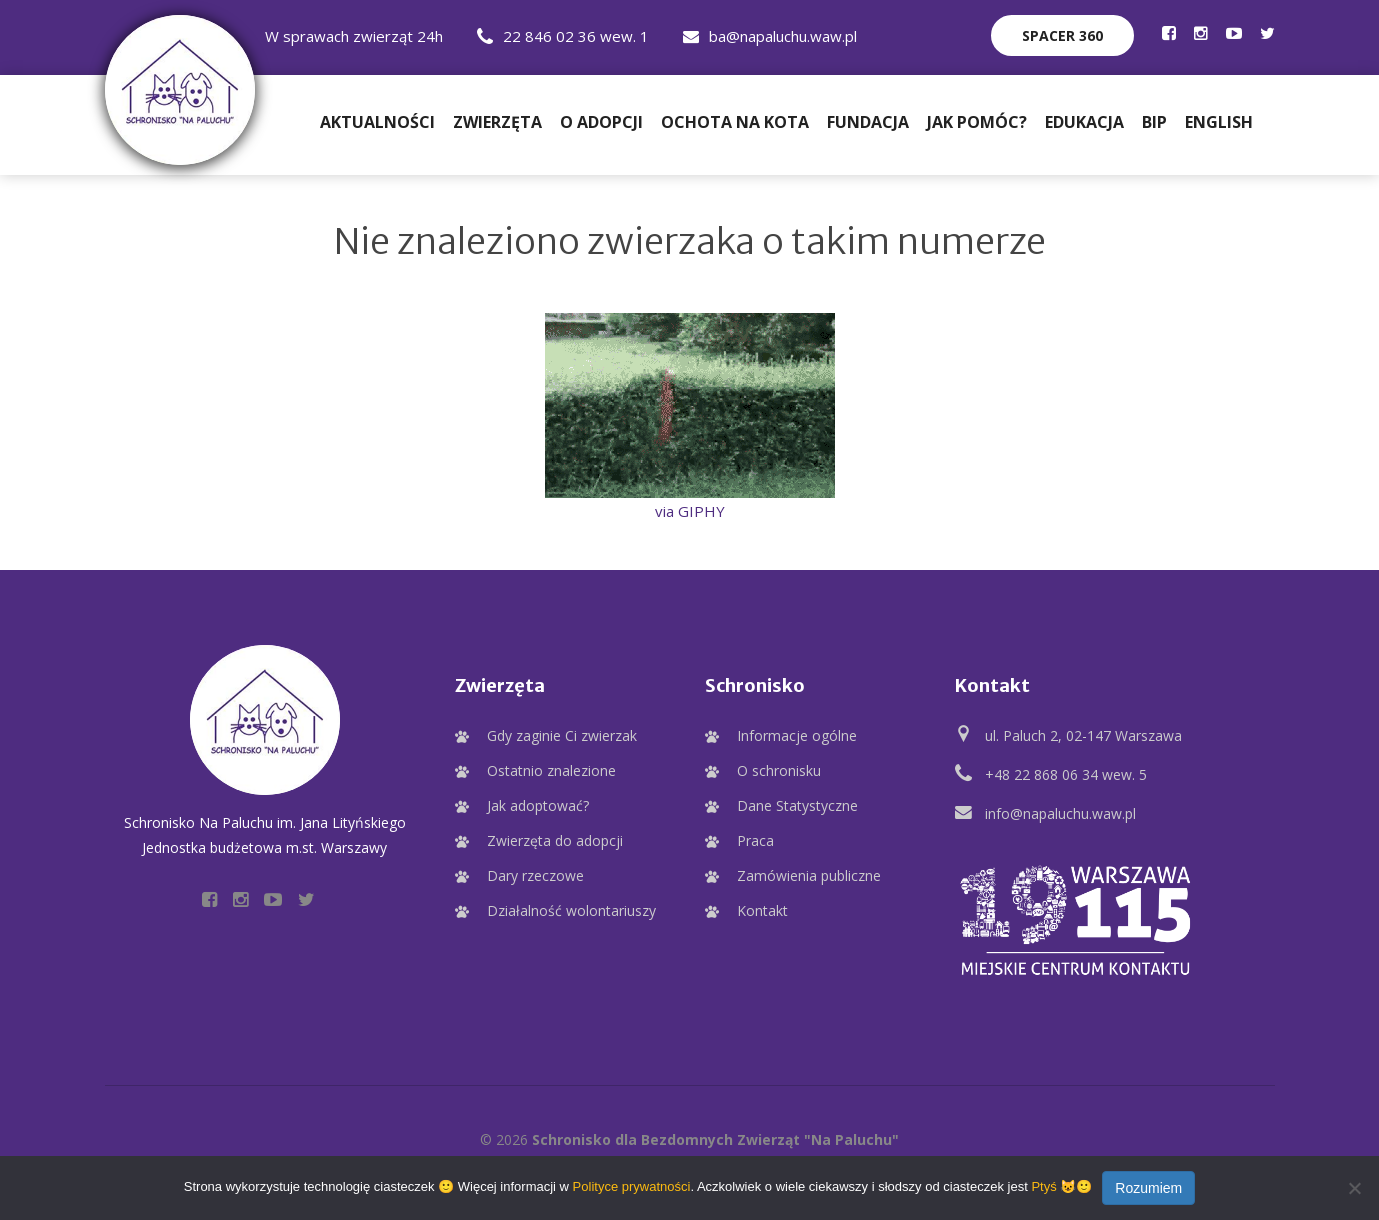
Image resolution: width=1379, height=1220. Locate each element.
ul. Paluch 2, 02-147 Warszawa (1083, 735)
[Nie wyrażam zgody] (1354, 1188)
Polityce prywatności (632, 1186)
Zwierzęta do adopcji (555, 840)
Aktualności (377, 122)
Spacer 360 (1062, 35)
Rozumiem (1148, 1188)
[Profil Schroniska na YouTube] (1234, 33)
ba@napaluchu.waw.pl (770, 36)
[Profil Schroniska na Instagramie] (1201, 33)
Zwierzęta (497, 122)
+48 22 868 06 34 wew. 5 (1066, 774)
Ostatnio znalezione (551, 770)
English (1219, 122)
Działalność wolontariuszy (571, 910)
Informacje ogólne (797, 735)
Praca (755, 840)
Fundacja (868, 122)
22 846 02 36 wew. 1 (563, 36)
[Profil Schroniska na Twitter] (1267, 33)
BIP (1154, 122)
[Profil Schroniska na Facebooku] (1169, 33)
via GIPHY (690, 511)
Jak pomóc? (977, 122)
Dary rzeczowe (535, 875)
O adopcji (601, 122)
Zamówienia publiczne (809, 875)
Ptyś (1043, 1186)
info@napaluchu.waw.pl (1060, 813)
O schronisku (779, 770)
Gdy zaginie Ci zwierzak (562, 735)
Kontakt (762, 910)
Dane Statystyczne (797, 805)
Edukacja (1084, 122)
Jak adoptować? (538, 805)
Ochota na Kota (735, 122)
